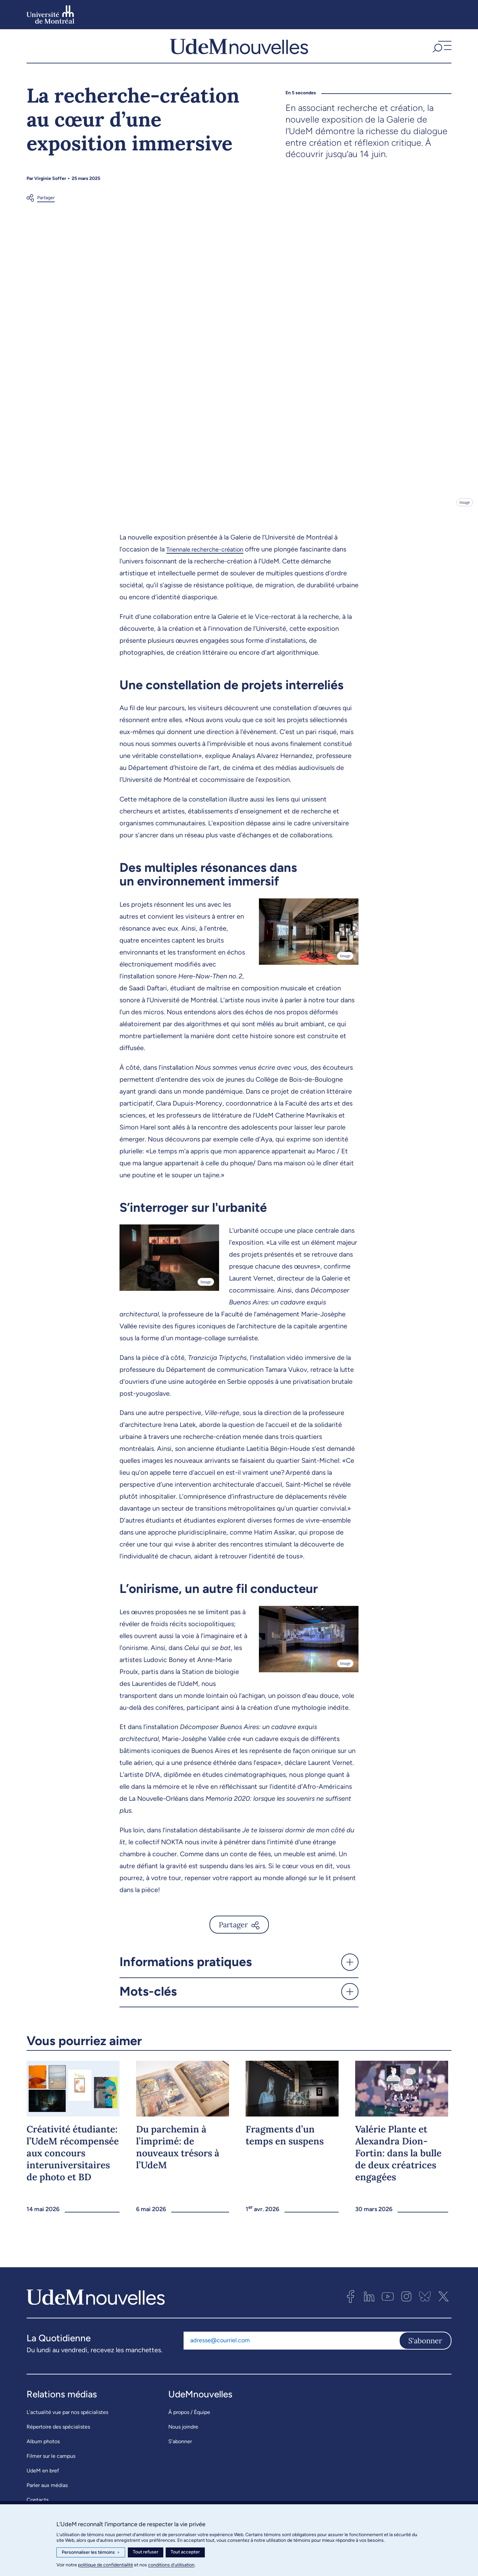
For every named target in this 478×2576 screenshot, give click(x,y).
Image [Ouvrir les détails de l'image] (464, 515)
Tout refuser (145, 2552)
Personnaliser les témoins (91, 2552)
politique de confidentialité (105, 2565)
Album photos (43, 2454)
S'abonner (425, 2354)
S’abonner (180, 2454)
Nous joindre (183, 2440)
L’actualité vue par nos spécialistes (67, 2425)
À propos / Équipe (189, 2425)
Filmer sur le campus (51, 2469)
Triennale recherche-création (209, 563)
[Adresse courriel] (291, 2354)
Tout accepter (185, 2552)
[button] (441, 52)
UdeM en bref (43, 2484)
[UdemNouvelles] (239, 52)
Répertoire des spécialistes (58, 2440)
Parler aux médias (47, 2498)
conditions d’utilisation (171, 2565)
